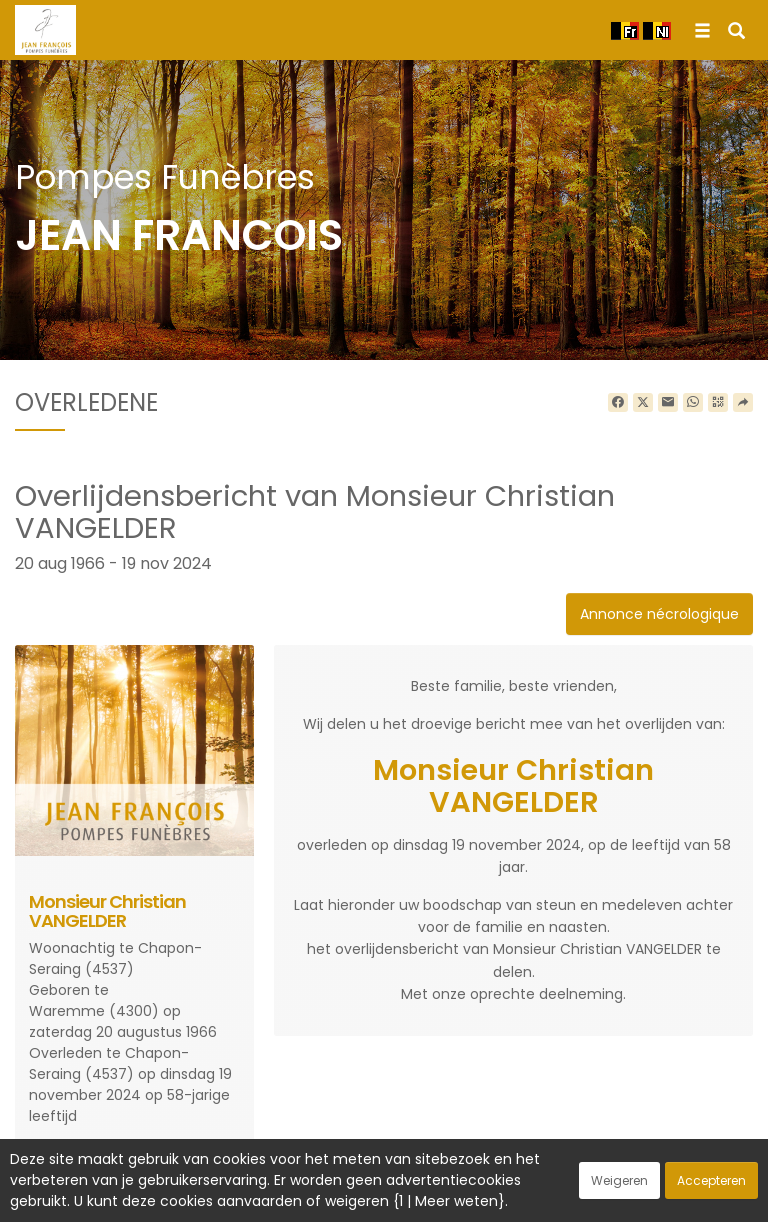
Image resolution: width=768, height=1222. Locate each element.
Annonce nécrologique (659, 614)
